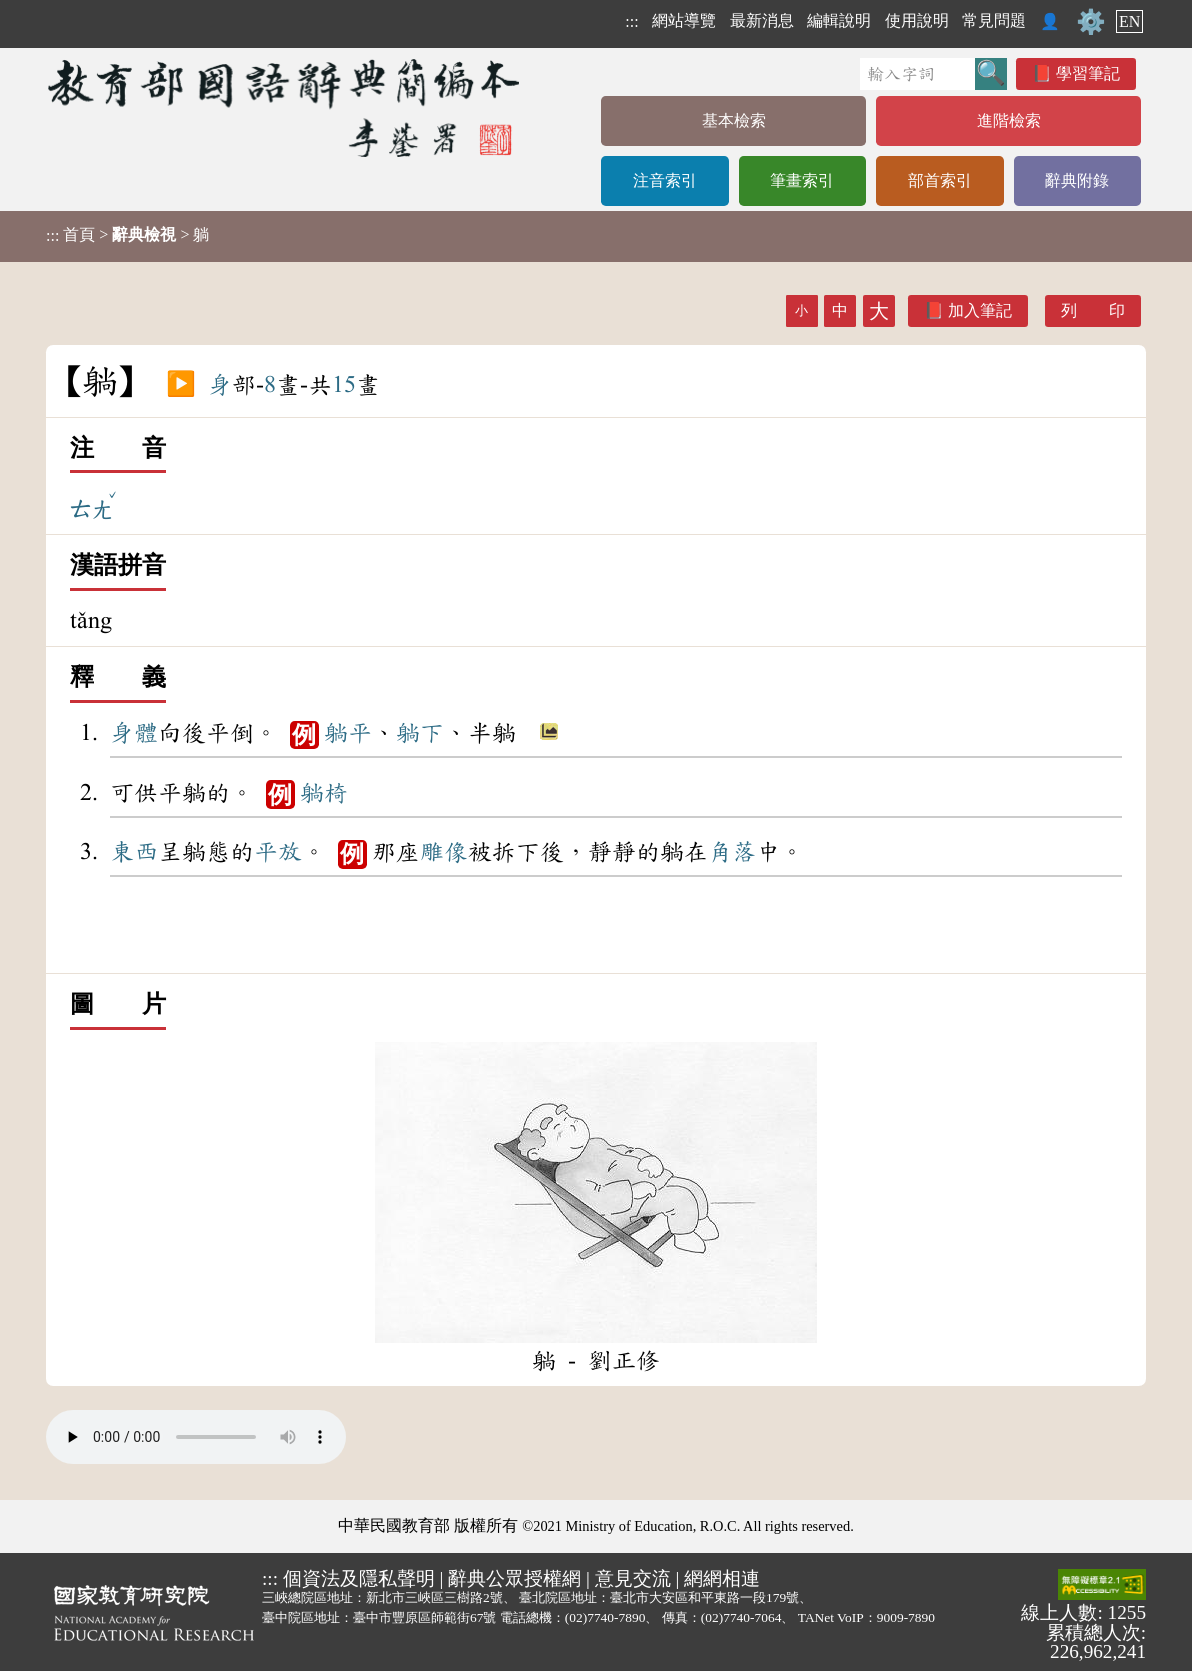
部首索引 (940, 180)
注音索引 (665, 180)
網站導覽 (684, 20)
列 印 (1093, 310)
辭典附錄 (1077, 180)
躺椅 (324, 793)
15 (344, 385)
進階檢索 (1009, 120)
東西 (134, 852)
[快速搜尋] (917, 74)
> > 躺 (127, 235)
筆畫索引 (802, 180)
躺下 (420, 733)
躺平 (348, 733)
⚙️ (1091, 22)
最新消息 (762, 20)
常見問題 (994, 20)
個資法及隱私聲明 (359, 1578)
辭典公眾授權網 (514, 1578)
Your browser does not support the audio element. (196, 1437)
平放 (278, 852)
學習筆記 (1088, 73)
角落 (732, 852)
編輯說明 (839, 20)
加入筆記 (980, 310)
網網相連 (722, 1578)
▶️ (181, 385)
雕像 (444, 852)
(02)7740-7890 (605, 1617)
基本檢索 (734, 120)
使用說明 (917, 20)
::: (631, 21)
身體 (134, 733)
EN (1129, 21)
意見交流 (633, 1578)
